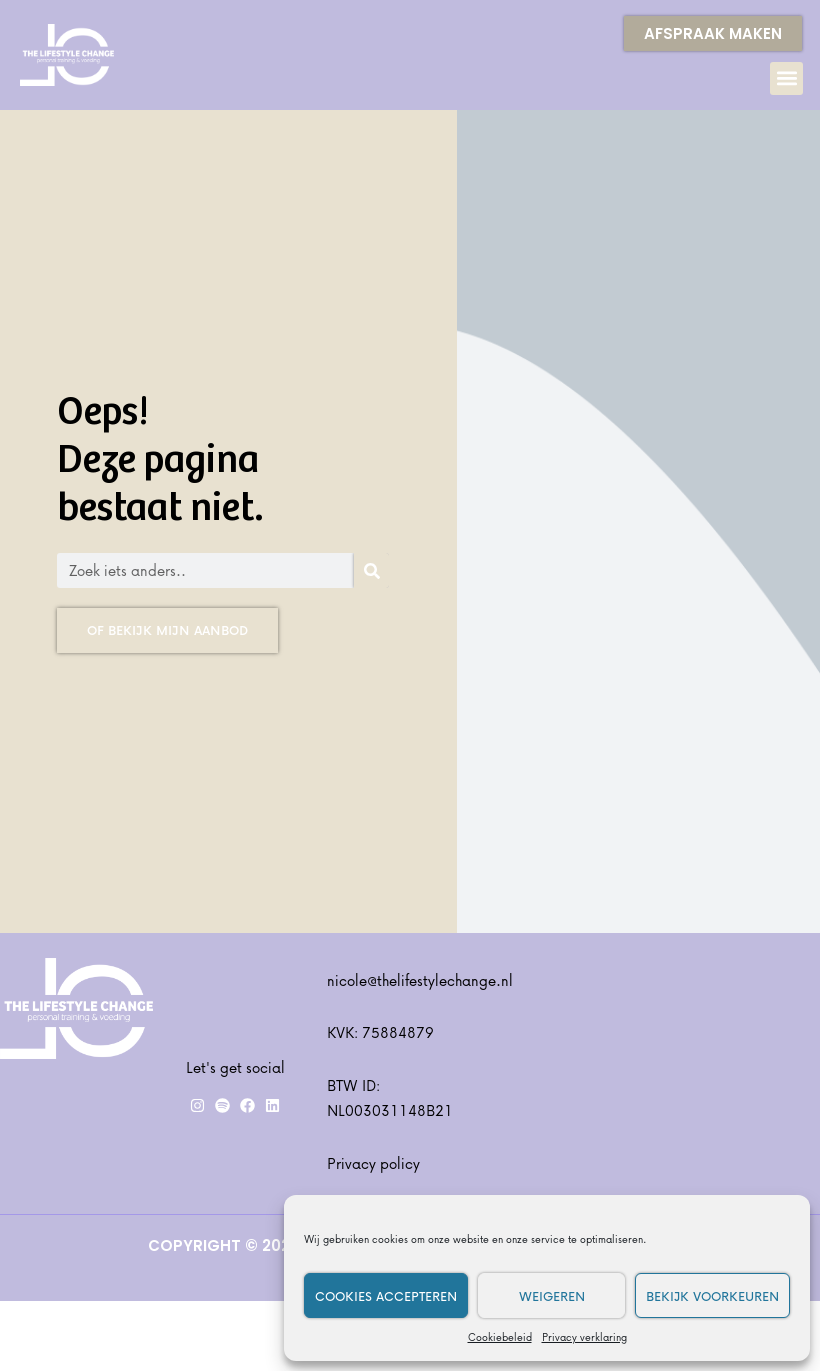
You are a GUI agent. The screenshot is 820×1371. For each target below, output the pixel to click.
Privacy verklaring (584, 1337)
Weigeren (552, 1296)
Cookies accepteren (386, 1296)
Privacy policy (373, 1163)
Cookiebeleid (500, 1337)
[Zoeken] (371, 570)
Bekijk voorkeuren (712, 1296)
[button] (786, 78)
